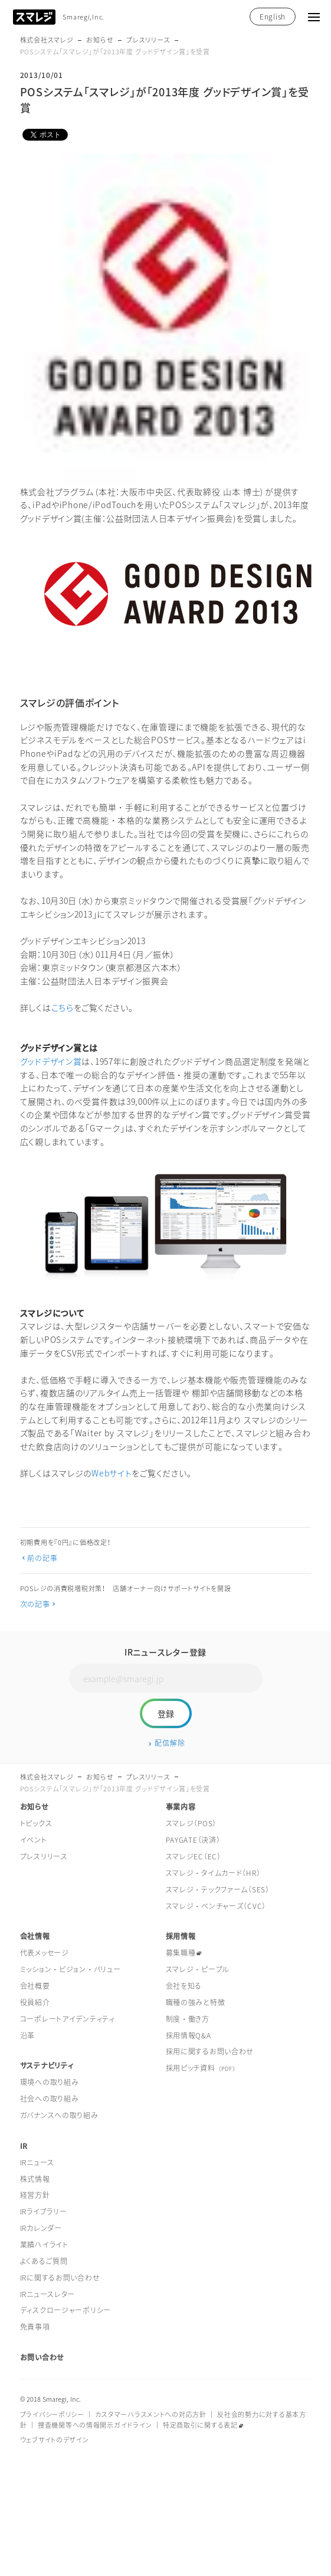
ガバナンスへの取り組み (59, 2115)
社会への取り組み (49, 2098)
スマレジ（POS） (191, 1823)
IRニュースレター (47, 2294)
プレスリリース (148, 40)
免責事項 (35, 2326)
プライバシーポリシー (52, 2414)
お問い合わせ (42, 2357)
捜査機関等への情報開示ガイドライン (95, 2425)
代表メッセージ (44, 1952)
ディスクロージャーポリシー (65, 2310)
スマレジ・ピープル (198, 1969)
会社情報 (35, 1936)
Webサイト (111, 1473)
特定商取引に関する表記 (200, 2425)
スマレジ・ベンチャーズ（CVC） (216, 1906)
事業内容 (181, 1806)
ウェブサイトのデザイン (54, 2440)
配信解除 (170, 1743)
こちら (62, 1007)
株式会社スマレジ (47, 40)
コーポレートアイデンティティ (67, 2019)
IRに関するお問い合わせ (60, 2277)
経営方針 (35, 2195)
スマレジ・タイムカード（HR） (213, 1873)
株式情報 (35, 2179)
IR (24, 2146)
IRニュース (37, 2162)
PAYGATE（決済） (193, 1840)
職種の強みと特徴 (195, 2002)
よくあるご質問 (44, 2261)
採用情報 (181, 1936)
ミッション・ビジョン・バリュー (70, 1969)
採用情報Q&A (188, 2035)
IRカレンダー (41, 2228)
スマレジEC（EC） (193, 1856)
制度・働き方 (187, 2019)
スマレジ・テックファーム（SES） (218, 1889)
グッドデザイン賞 (51, 1061)
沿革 (27, 2035)
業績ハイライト (44, 2244)
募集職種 (181, 1952)
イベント (33, 1840)
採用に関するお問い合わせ (210, 2051)
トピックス (36, 1823)
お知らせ (99, 40)
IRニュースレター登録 (165, 1652)
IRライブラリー (43, 2211)
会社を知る (184, 1985)
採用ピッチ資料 (201, 2068)
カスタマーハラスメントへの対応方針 (150, 2414)
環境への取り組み (49, 2082)
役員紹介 (35, 2002)
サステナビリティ (47, 2065)
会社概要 (35, 1985)
